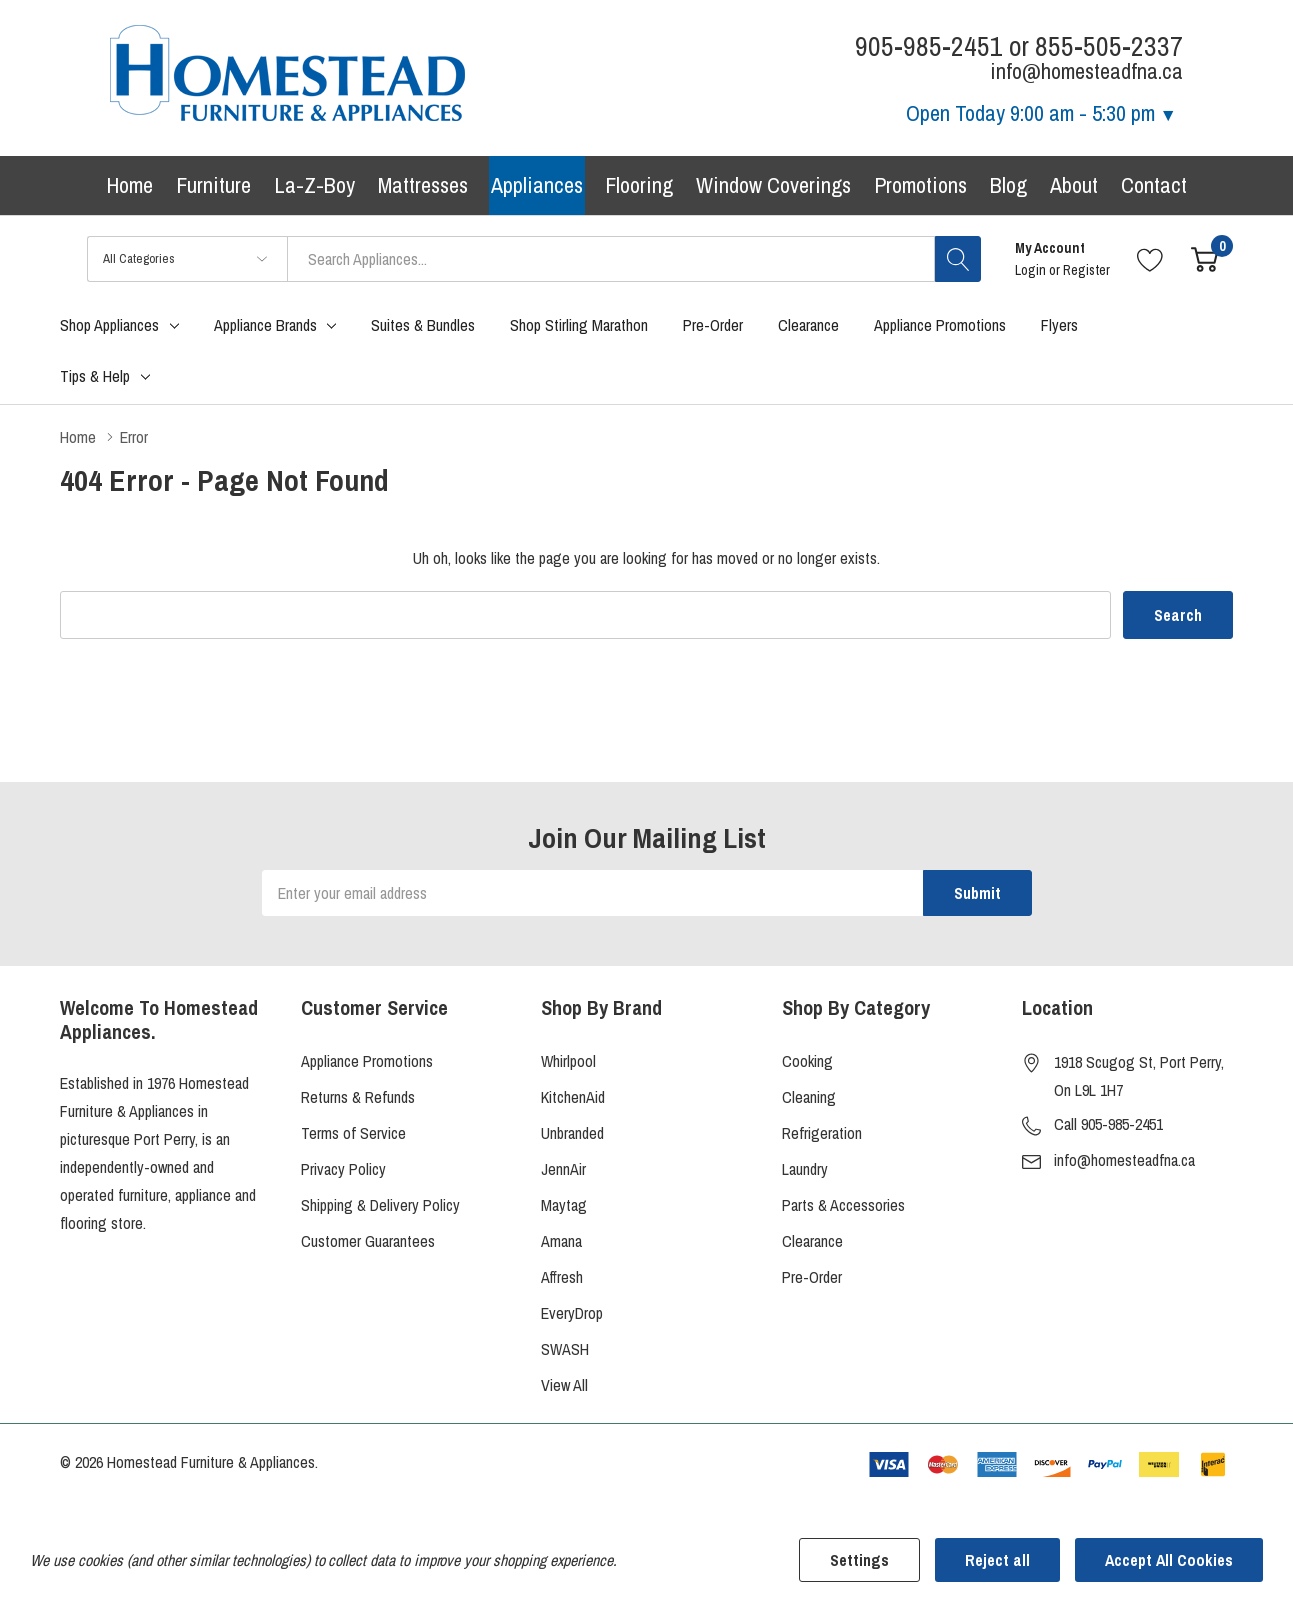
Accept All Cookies (1169, 1560)
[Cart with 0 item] (1204, 258)
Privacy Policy (343, 1169)
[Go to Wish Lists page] (1150, 258)
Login (1032, 270)
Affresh (562, 1277)
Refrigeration (822, 1133)
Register (1086, 270)
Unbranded (572, 1133)
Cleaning (809, 1097)
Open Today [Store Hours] (1041, 113)
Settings (859, 1560)
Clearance (812, 1241)
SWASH (565, 1349)
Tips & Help (95, 376)
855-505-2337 (1109, 46)
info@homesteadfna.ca (1124, 1160)
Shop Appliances (109, 325)
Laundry (805, 1169)
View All (564, 1385)
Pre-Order (812, 1277)
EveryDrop (572, 1313)
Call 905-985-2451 (1108, 1124)
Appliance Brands (265, 325)
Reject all (997, 1560)
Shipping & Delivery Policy (380, 1205)
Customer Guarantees (368, 1241)
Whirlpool (568, 1061)
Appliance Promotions (367, 1061)
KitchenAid (573, 1097)
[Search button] (958, 259)
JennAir (563, 1169)
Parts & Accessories (843, 1205)
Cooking (807, 1061)
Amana (561, 1241)
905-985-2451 (929, 46)
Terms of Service (353, 1133)
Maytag (564, 1205)
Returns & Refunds (358, 1097)
